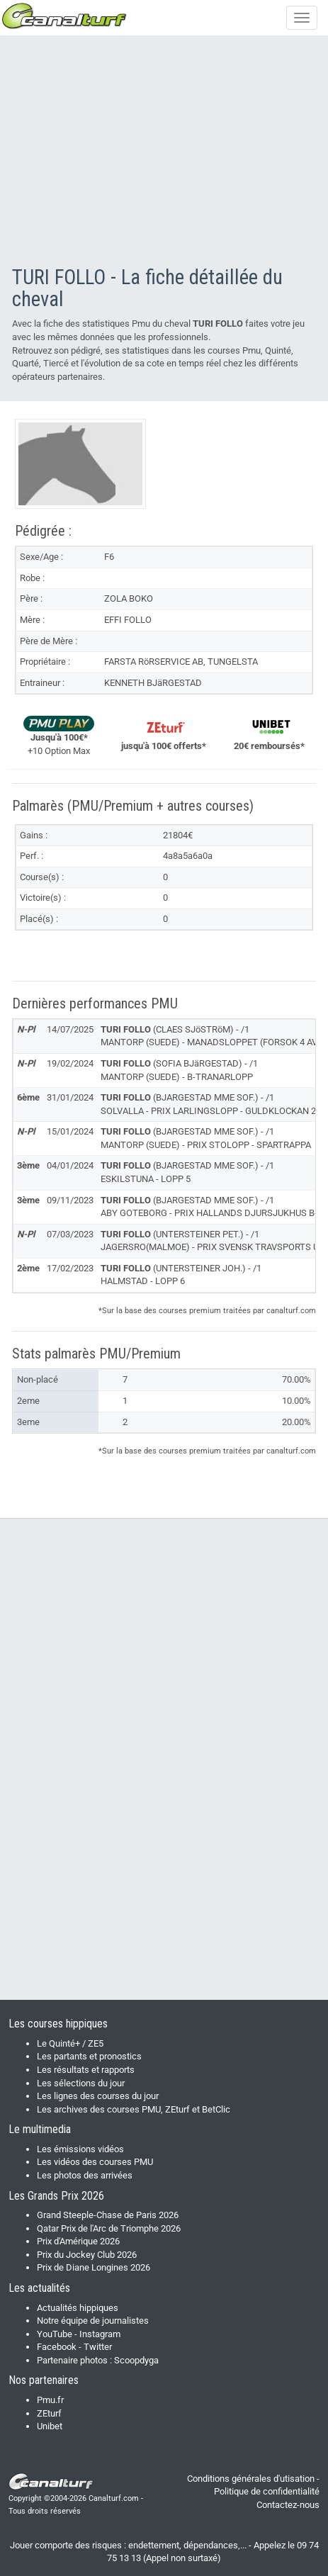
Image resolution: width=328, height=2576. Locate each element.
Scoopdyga (136, 2360)
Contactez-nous (287, 2504)
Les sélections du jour (81, 2083)
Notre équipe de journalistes (93, 2320)
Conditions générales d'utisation (251, 2478)
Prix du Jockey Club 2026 (87, 2254)
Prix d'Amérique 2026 (78, 2241)
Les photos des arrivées (84, 2175)
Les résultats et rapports (86, 2069)
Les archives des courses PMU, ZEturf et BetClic (133, 2109)
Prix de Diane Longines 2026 (93, 2267)
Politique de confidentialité (266, 2491)
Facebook (57, 2346)
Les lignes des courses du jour (98, 2096)
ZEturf (49, 2413)
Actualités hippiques (77, 2307)
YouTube (54, 2334)
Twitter (98, 2346)
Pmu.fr (50, 2400)
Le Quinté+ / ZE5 (70, 2043)
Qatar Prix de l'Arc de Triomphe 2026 (109, 2228)
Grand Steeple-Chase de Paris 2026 (108, 2215)
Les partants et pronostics (89, 2056)
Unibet (49, 2426)
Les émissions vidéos (80, 2149)
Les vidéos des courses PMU (95, 2161)
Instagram (99, 2334)
